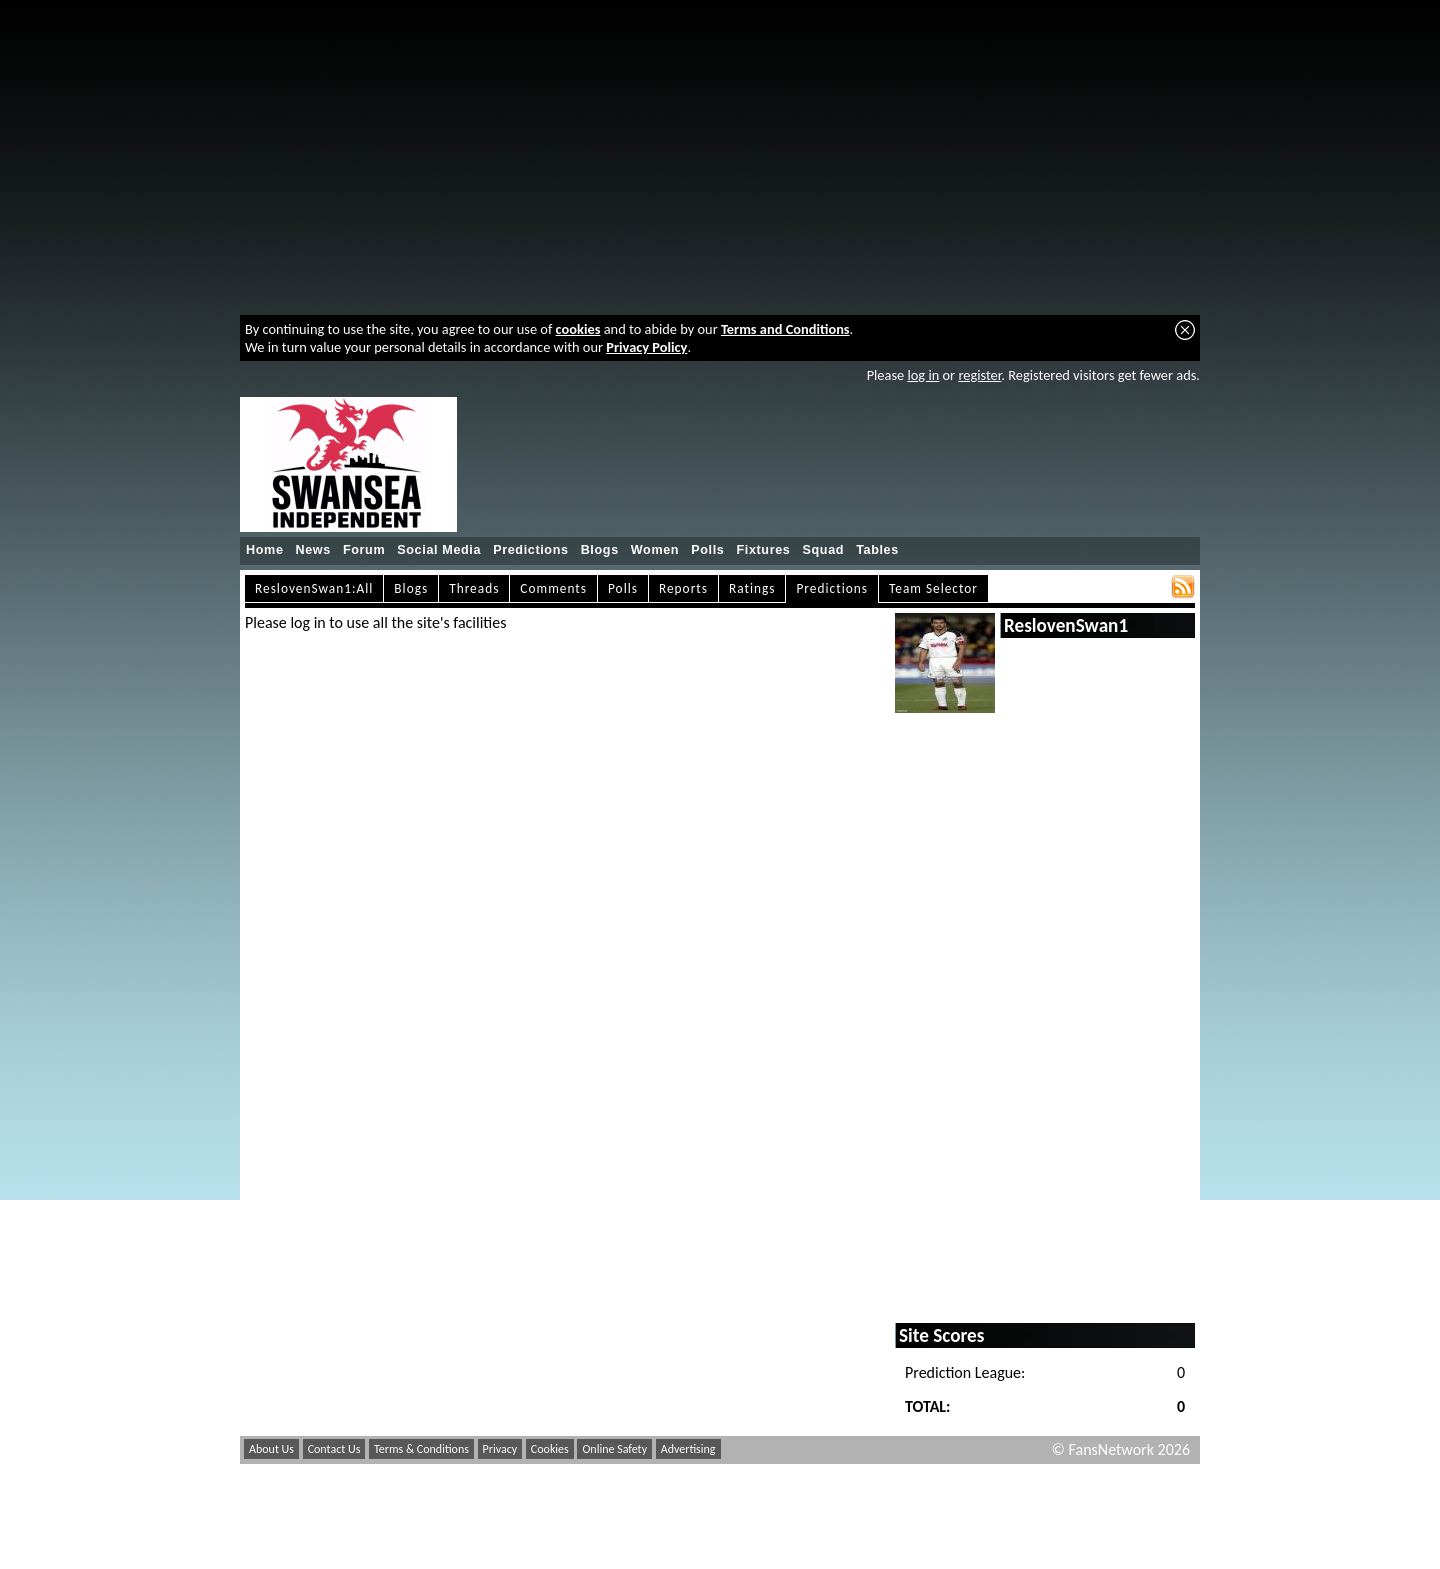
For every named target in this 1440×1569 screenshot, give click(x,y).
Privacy (500, 1449)
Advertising (688, 1449)
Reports (683, 588)
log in (923, 375)
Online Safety (614, 1449)
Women (655, 550)
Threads (474, 588)
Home (265, 550)
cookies (578, 329)
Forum (364, 550)
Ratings (752, 588)
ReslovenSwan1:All (314, 588)
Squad (823, 550)
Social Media (439, 550)
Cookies (550, 1449)
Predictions (531, 550)
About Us (271, 1449)
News (313, 550)
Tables (877, 550)
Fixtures (763, 550)
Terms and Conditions (785, 329)
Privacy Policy (646, 347)
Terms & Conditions (421, 1449)
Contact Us (334, 1449)
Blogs (600, 550)
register (979, 375)
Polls (707, 550)
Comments (553, 588)
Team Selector (933, 588)
